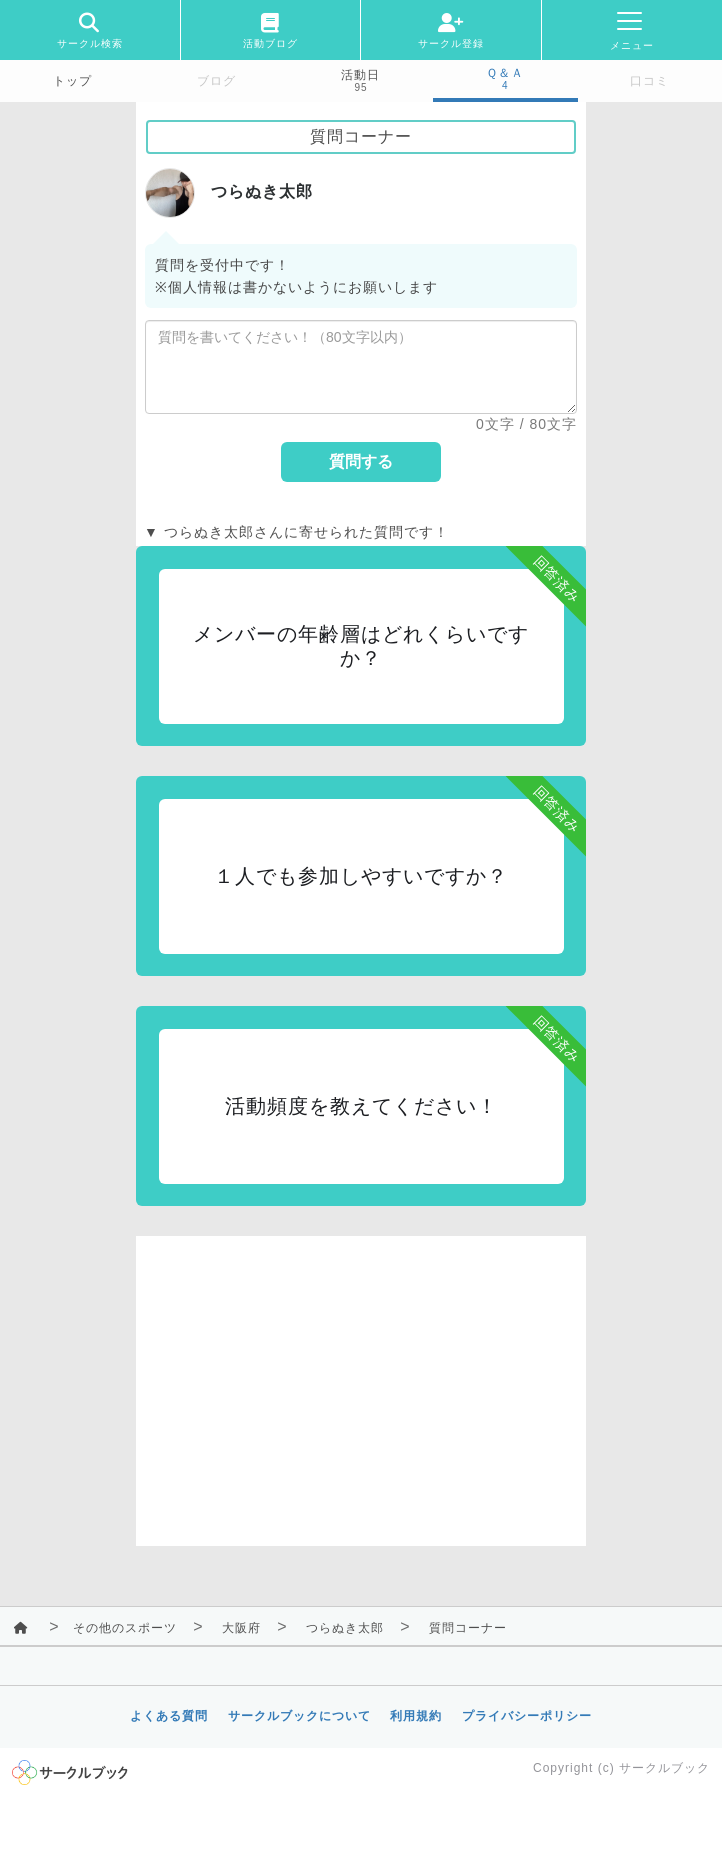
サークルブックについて (299, 1716)
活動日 (360, 75)
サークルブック (664, 1768)
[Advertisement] (361, 1376)
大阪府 (241, 1628)
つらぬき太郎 (345, 1628)
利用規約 (416, 1716)
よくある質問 (169, 1716)
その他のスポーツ (125, 1628)
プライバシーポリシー (527, 1716)
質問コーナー (468, 1628)
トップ (72, 81)
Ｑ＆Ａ (505, 73)
